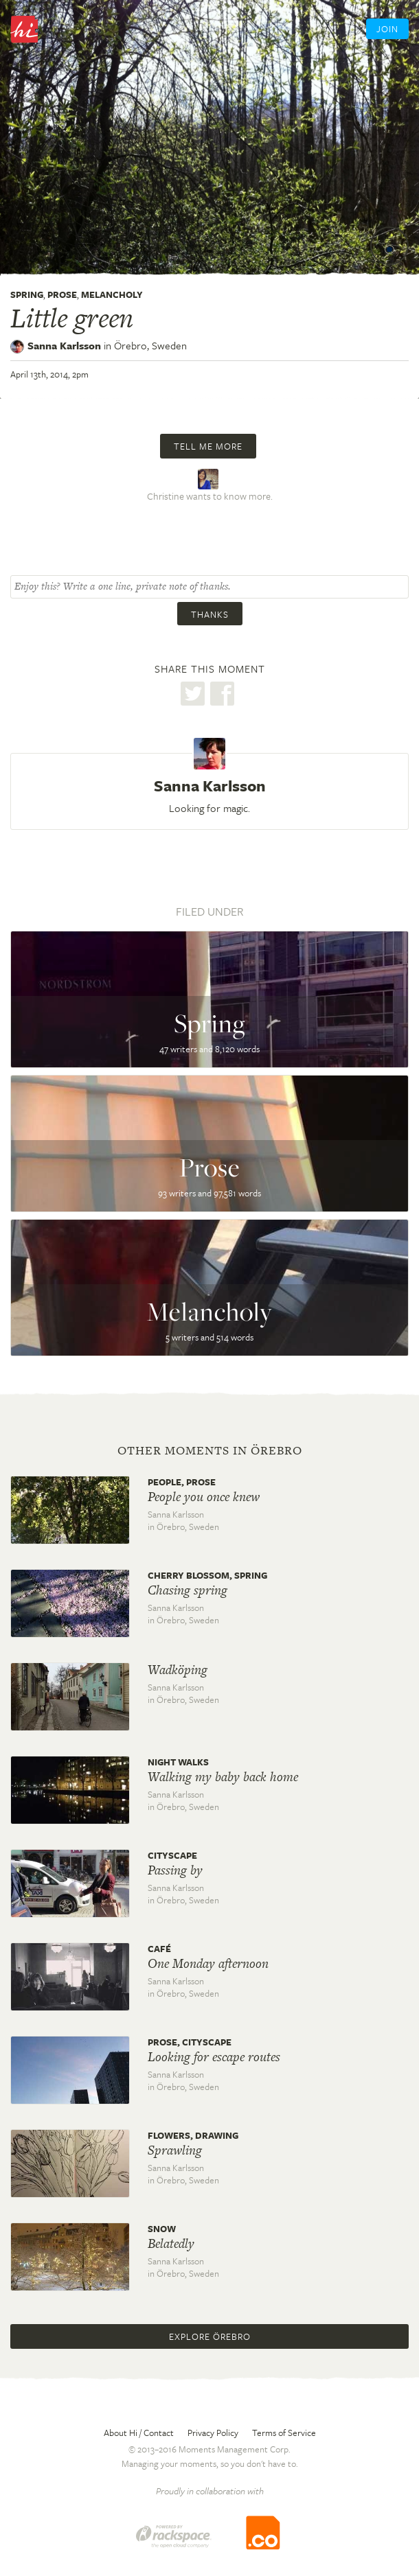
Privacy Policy (213, 2432)
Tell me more (208, 446)
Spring (26, 294)
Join (387, 29)
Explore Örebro (210, 2336)
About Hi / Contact (139, 2432)
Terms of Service (284, 2432)
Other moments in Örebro (209, 1450)
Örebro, (150, 345)
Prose (62, 294)
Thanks (210, 614)
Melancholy (112, 294)
